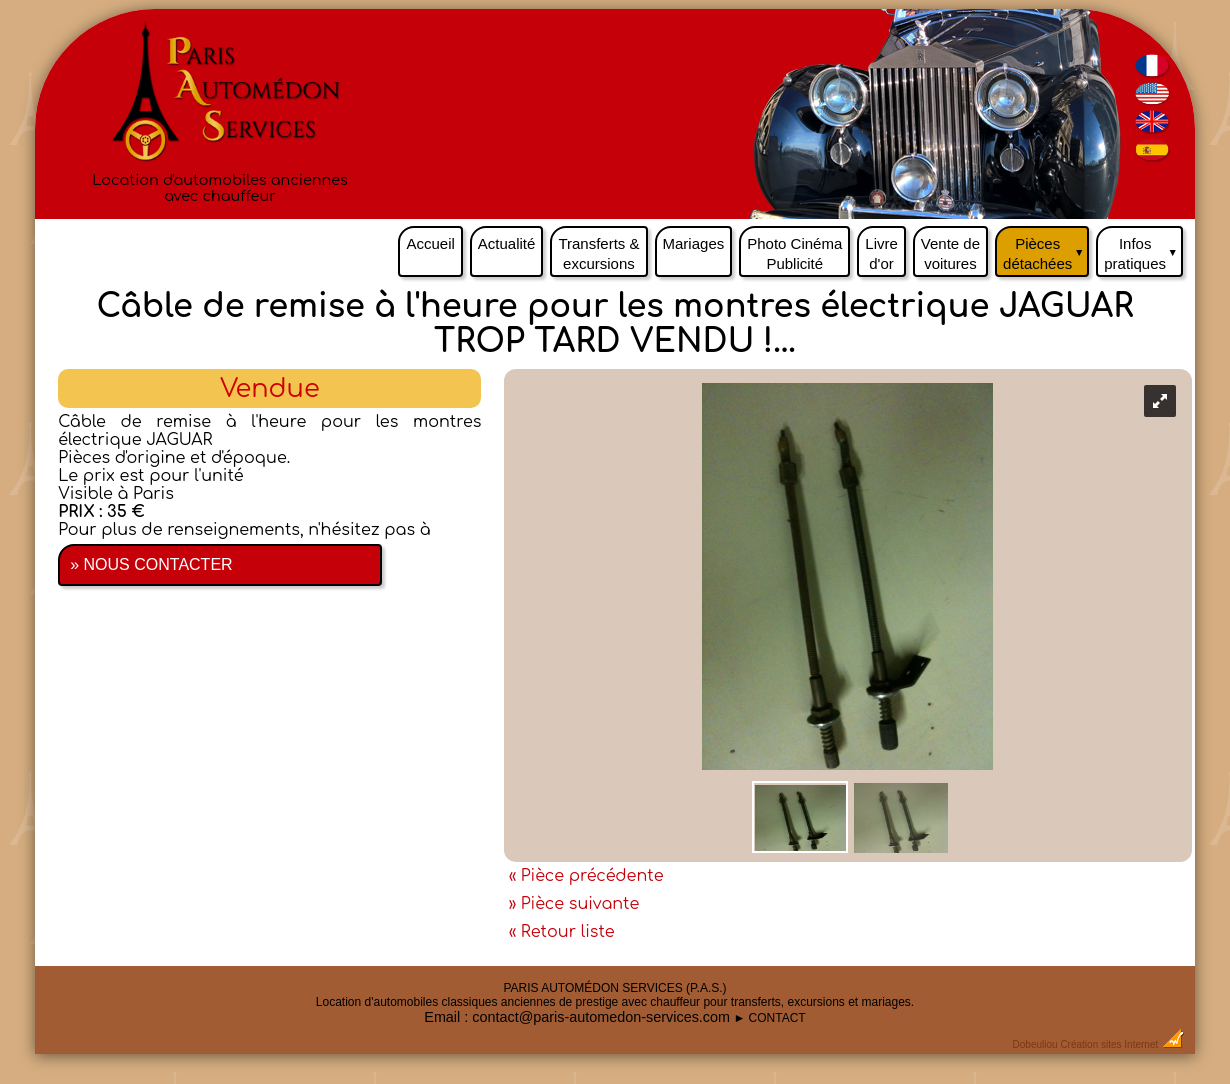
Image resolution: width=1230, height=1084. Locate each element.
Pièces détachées (1046, 249)
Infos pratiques (1143, 249)
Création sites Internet (1109, 1044)
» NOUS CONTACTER (151, 564)
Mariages (694, 243)
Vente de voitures (950, 253)
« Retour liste (562, 932)
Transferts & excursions (598, 253)
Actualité (507, 243)
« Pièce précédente (586, 876)
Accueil (430, 243)
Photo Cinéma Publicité (794, 253)
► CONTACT (769, 1018)
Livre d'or (881, 253)
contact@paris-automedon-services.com (601, 1017)
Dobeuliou (1035, 1044)
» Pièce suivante (574, 904)
